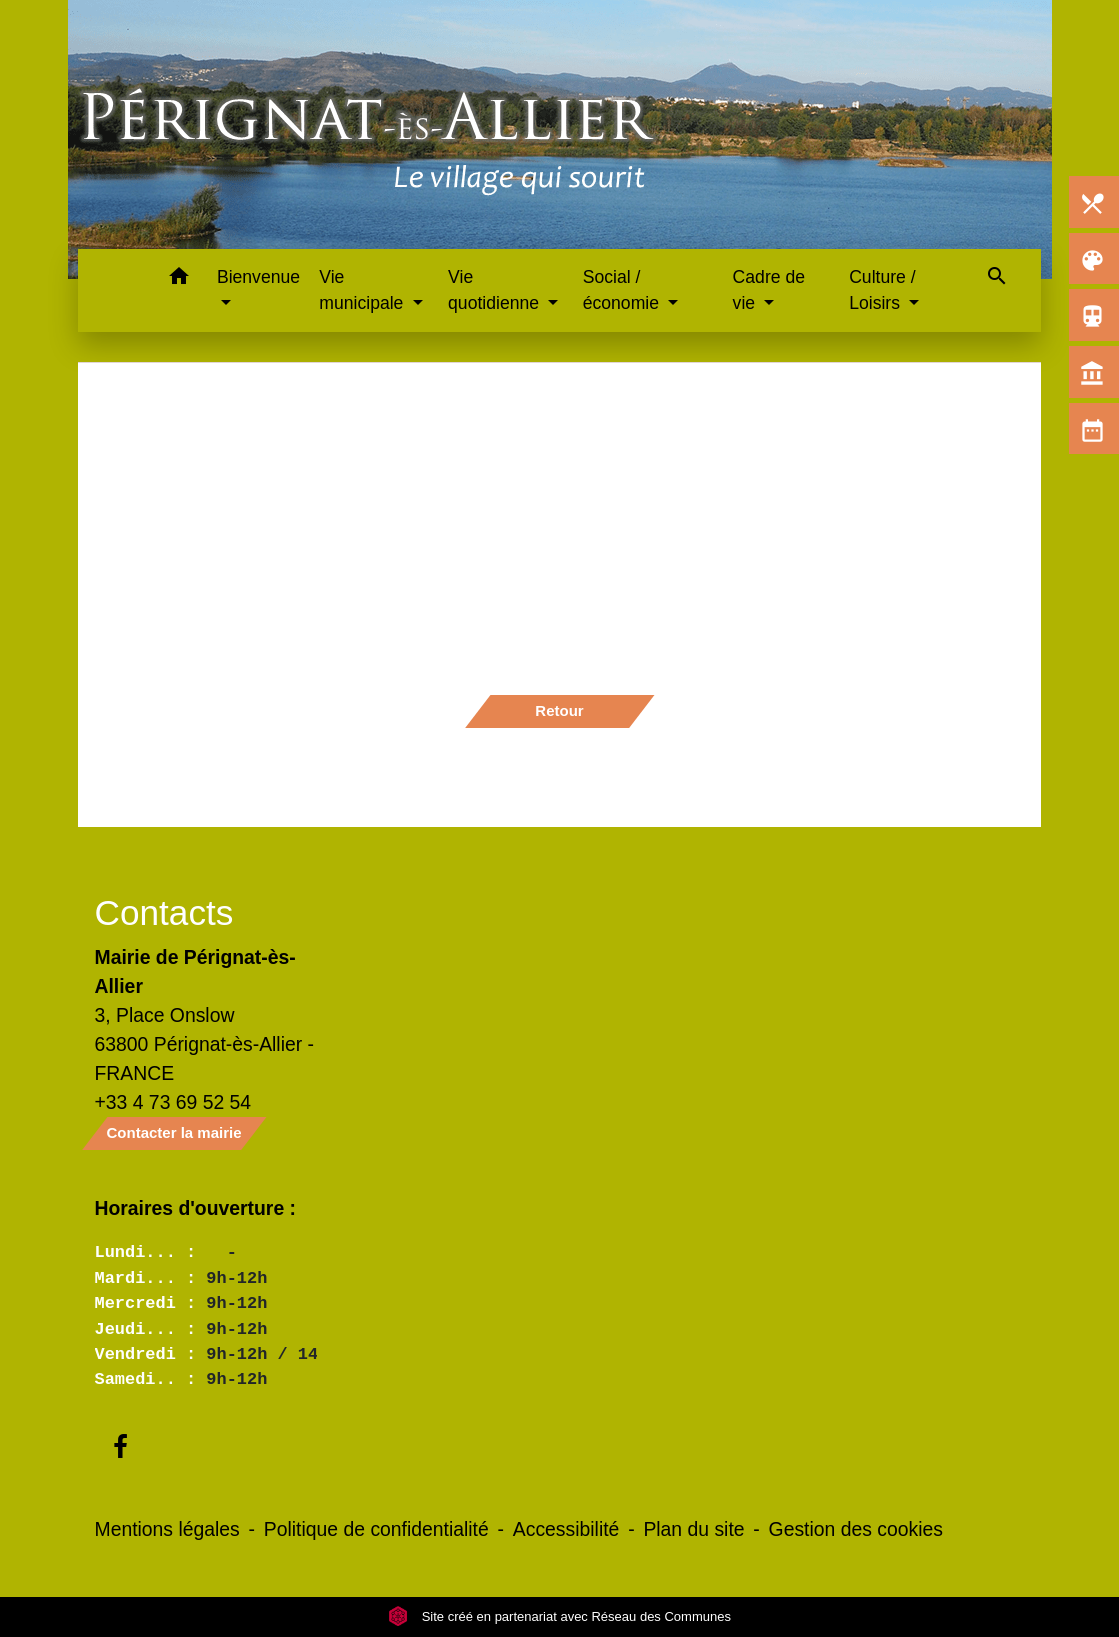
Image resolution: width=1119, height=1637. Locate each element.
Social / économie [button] (623, 290)
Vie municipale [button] (363, 290)
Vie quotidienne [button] (496, 290)
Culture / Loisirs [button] (882, 290)
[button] (178, 279)
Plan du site (693, 1529)
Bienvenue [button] (258, 277)
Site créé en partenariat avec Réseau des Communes (559, 1616)
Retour (559, 710)
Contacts (164, 912)
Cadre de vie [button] (769, 290)
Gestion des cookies (856, 1529)
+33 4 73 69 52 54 (173, 1102)
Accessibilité (566, 1529)
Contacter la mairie (174, 1132)
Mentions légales (167, 1529)
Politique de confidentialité (376, 1529)
